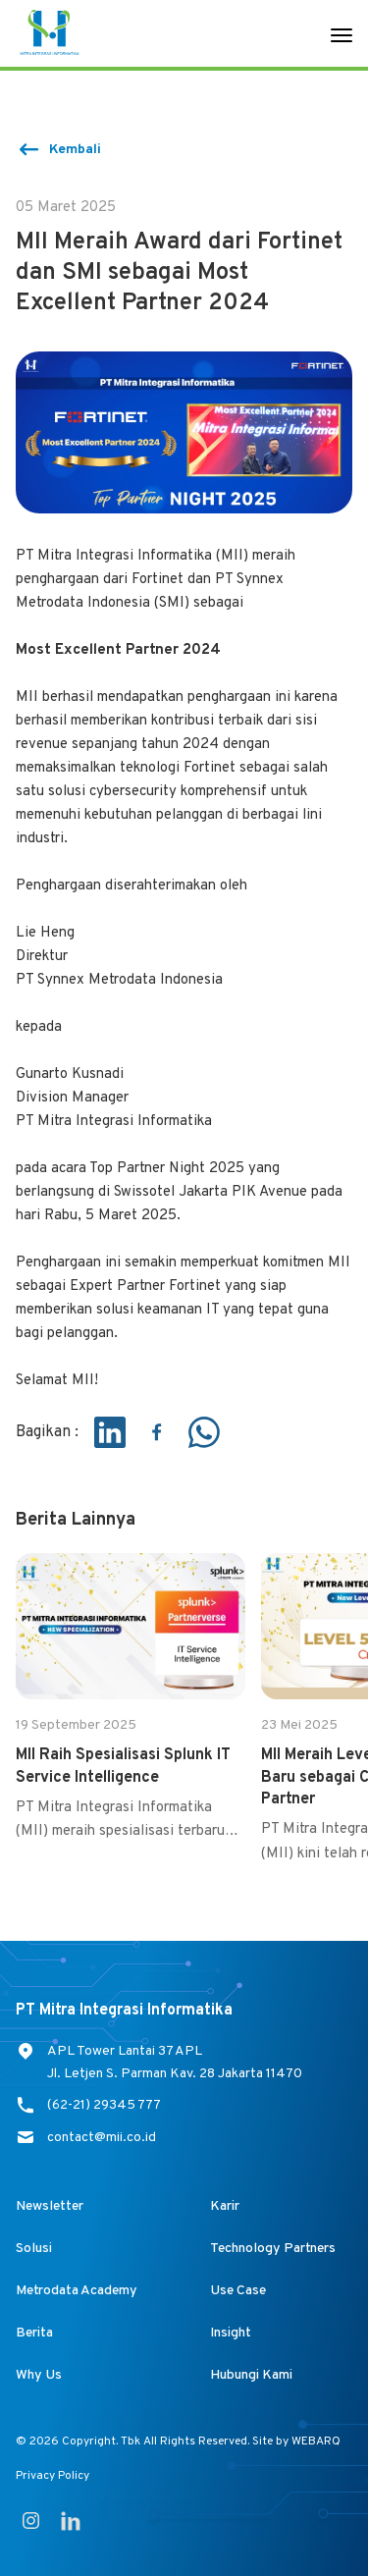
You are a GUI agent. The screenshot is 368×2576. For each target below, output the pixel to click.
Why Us (39, 2375)
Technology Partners (273, 2248)
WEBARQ (316, 2441)
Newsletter (49, 2206)
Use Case (238, 2290)
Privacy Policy (52, 2476)
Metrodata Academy (76, 2290)
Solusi (34, 2248)
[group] (130, 1698)
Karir (224, 2206)
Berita (34, 2333)
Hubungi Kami (251, 2375)
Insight (230, 2333)
